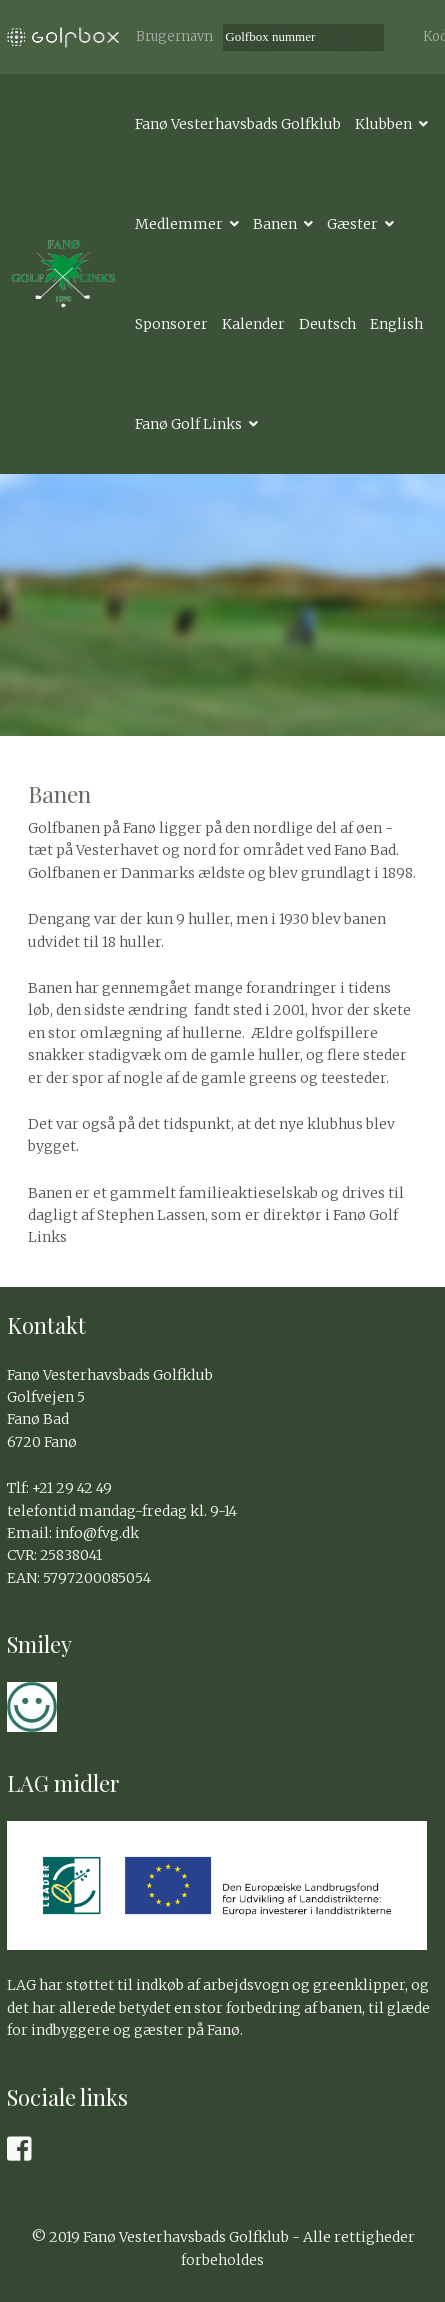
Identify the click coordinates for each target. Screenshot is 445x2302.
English (396, 324)
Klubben (383, 124)
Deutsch (327, 324)
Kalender (253, 324)
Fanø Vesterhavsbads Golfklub (238, 124)
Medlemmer (179, 224)
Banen (275, 224)
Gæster (352, 224)
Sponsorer (171, 324)
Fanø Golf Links (188, 424)
